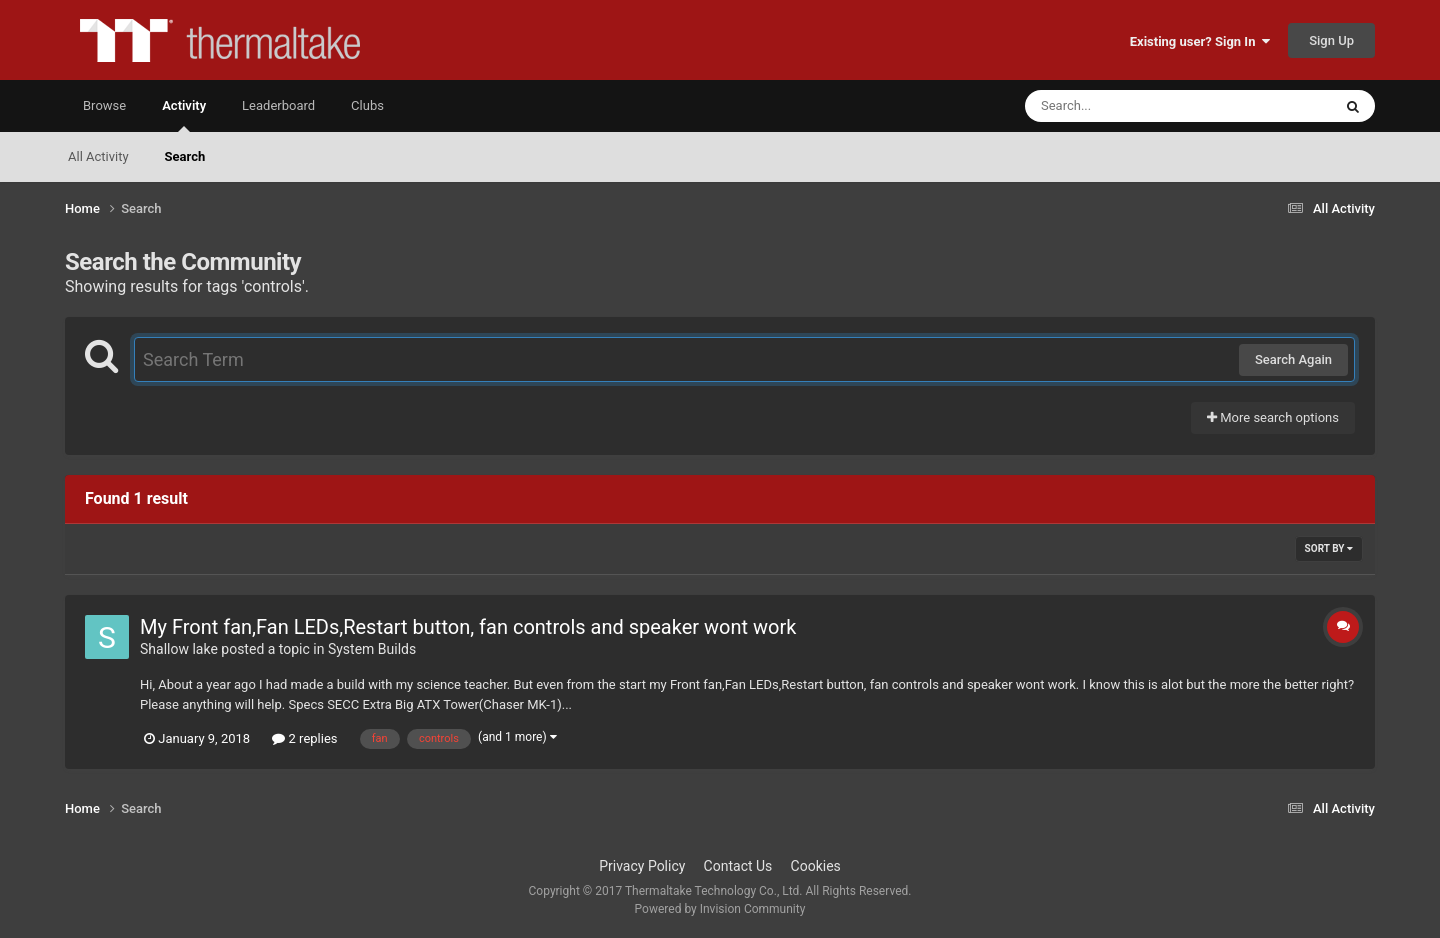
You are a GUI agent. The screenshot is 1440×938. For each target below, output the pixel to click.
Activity (184, 115)
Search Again (1293, 359)
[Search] (1128, 106)
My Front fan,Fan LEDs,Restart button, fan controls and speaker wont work (468, 627)
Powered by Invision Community (720, 909)
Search (185, 156)
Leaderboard (278, 105)
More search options (1273, 417)
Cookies (816, 866)
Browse (104, 105)
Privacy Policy (642, 866)
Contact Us (738, 866)
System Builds (372, 649)
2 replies (304, 738)
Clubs (367, 105)
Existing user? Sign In (1200, 41)
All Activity (98, 156)
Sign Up (1331, 40)
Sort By (1329, 548)
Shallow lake (179, 649)
